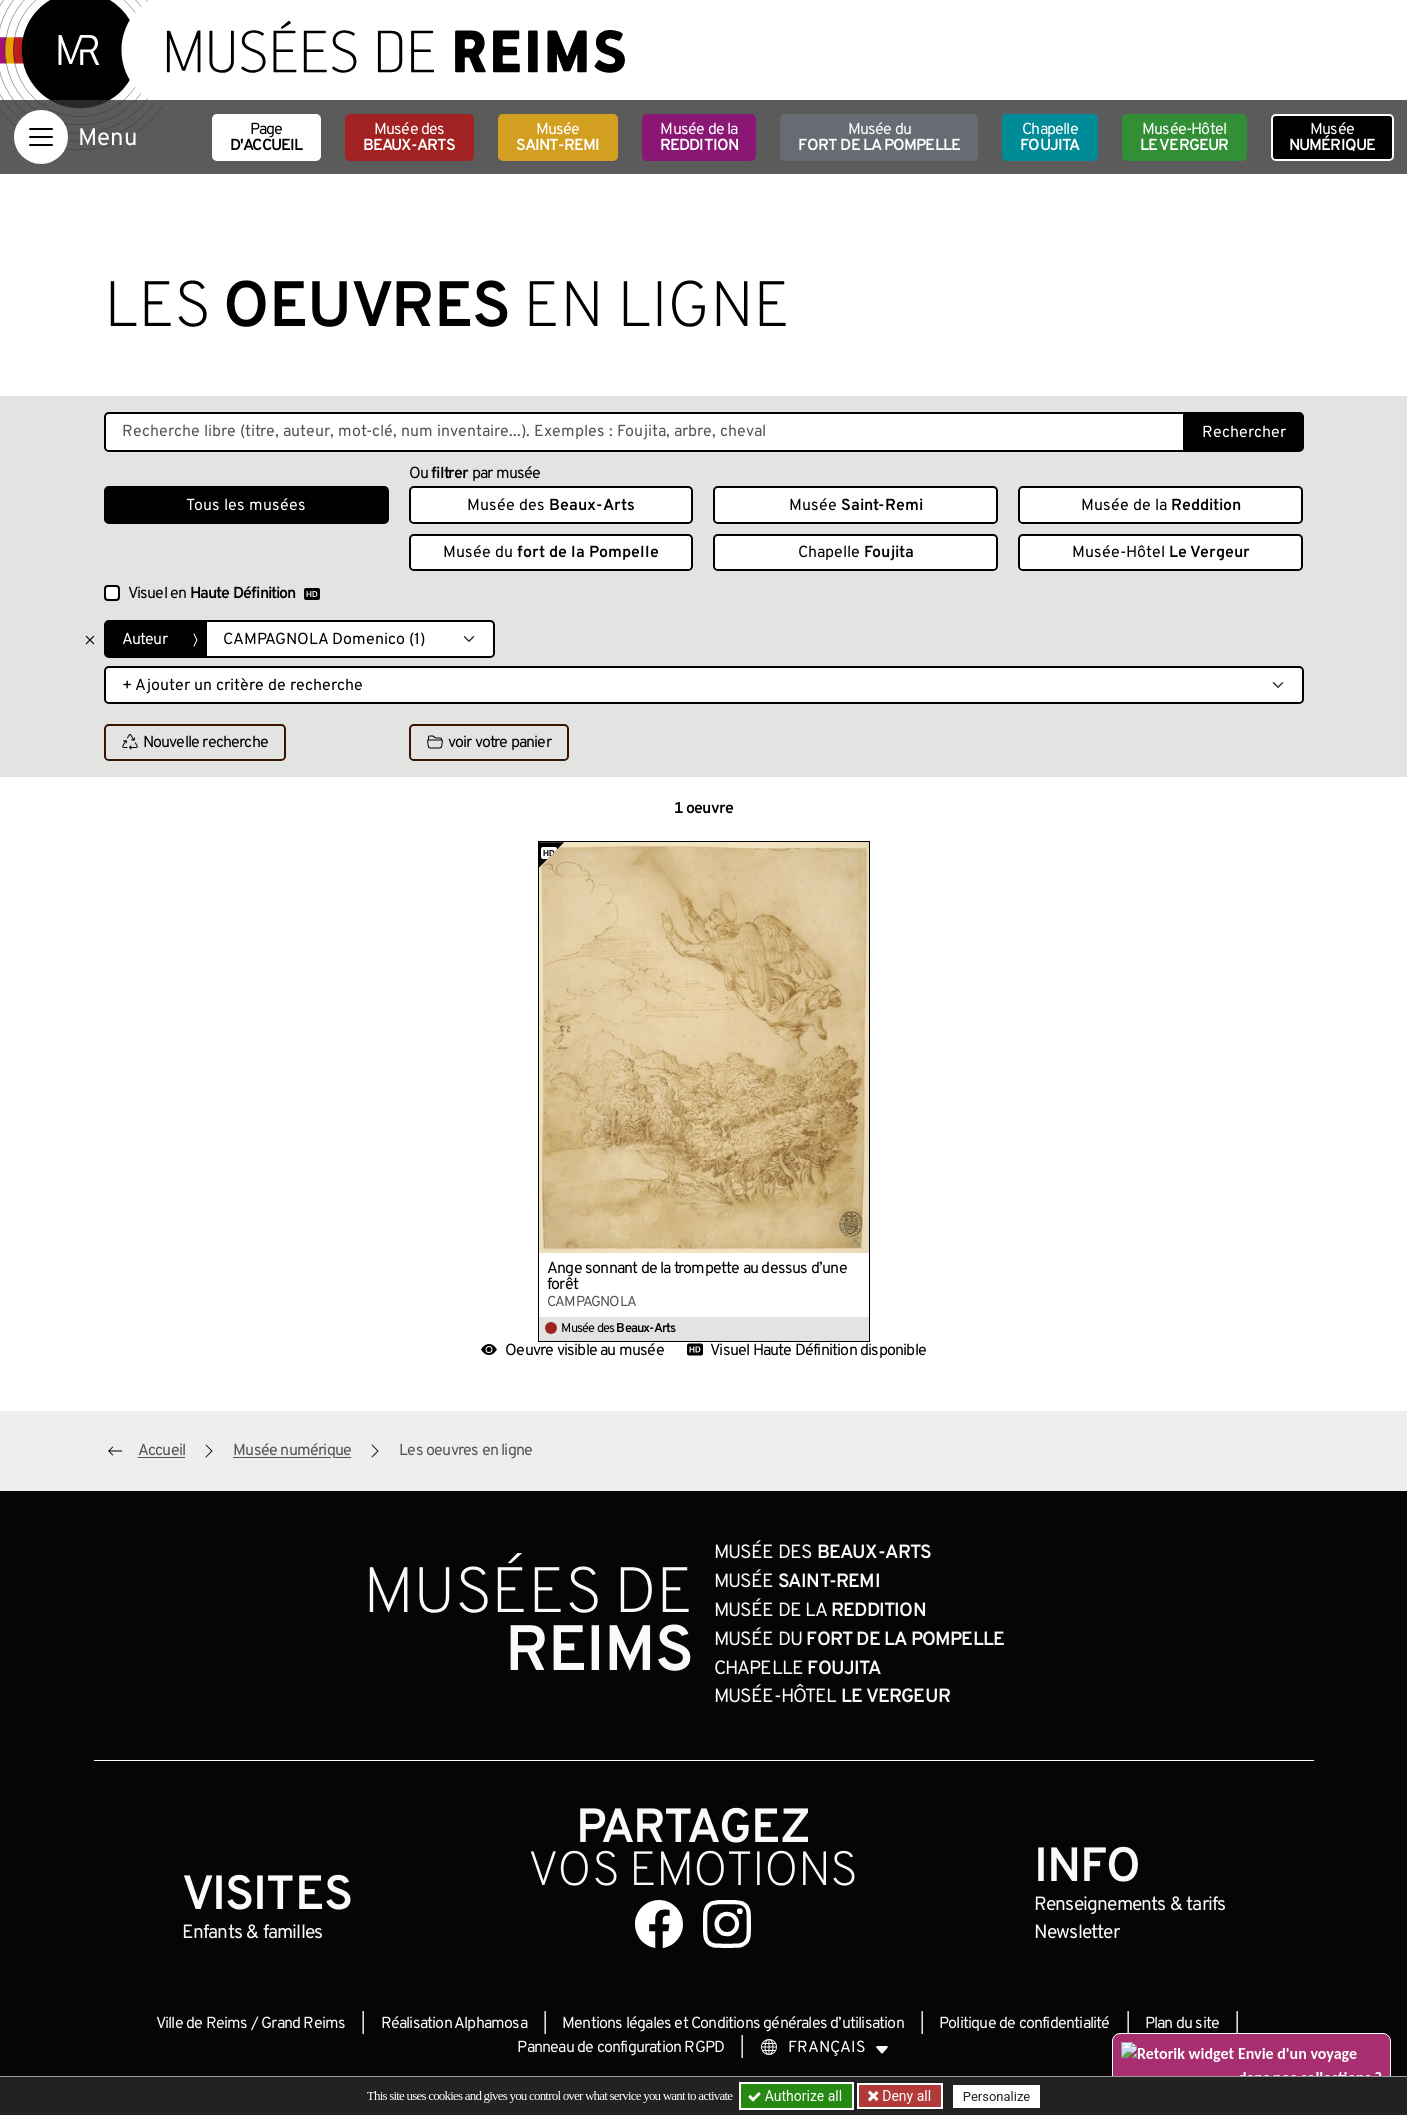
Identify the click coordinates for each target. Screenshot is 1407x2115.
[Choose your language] (825, 2048)
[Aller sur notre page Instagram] (727, 1924)
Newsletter (1076, 1933)
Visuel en (224, 594)
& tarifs (1130, 1905)
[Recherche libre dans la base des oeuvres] (644, 432)
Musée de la (699, 138)
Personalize (996, 2096)
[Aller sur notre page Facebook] (659, 1924)
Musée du (879, 138)
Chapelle (1049, 138)
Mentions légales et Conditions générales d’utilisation (733, 2024)
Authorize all (796, 2096)
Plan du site (1182, 2024)
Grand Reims (303, 2024)
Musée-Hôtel (1184, 138)
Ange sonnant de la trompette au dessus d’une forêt (697, 1277)
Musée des (409, 138)
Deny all (905, 2096)
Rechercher (1244, 433)
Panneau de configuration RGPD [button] (620, 2048)
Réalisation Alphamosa (454, 2024)
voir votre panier (489, 743)
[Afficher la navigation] (41, 137)
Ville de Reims (202, 2024)
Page (266, 138)
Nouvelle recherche (195, 743)
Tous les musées (246, 506)
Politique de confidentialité (1024, 2024)
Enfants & (252, 1933)
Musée (558, 138)
